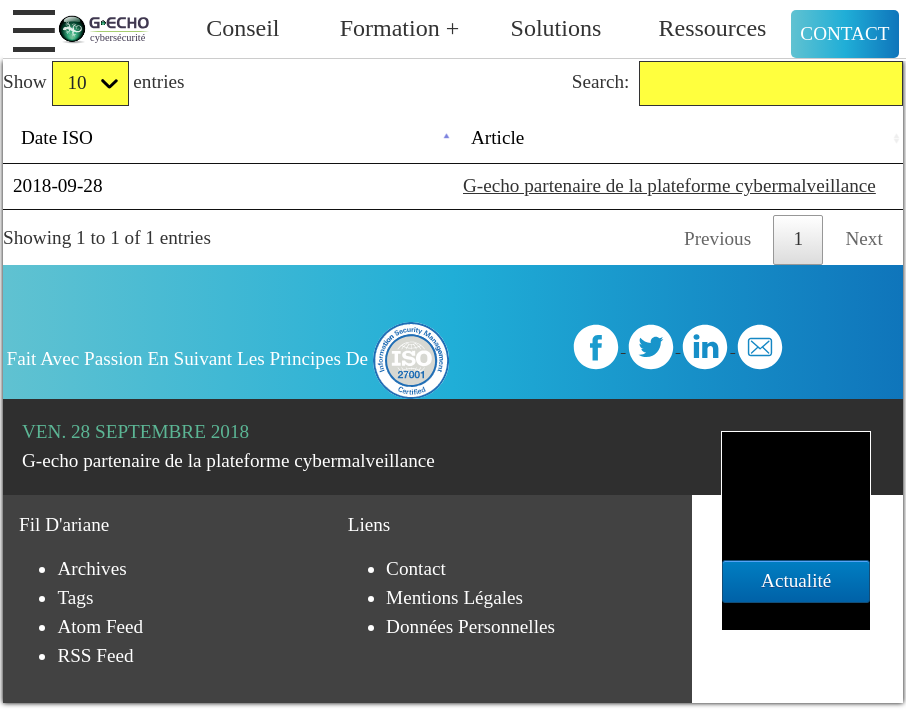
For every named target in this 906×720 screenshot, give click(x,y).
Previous (717, 238)
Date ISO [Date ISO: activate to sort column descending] (57, 137)
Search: (737, 83)
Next (864, 238)
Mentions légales (454, 597)
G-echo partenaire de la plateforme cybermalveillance (669, 185)
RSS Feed (95, 655)
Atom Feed (100, 626)
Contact (844, 33)
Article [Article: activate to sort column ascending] (497, 137)
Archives (91, 568)
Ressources (712, 28)
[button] (34, 31)
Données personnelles (470, 626)
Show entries (93, 83)
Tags (75, 597)
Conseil (242, 28)
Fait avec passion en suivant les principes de (228, 358)
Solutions (556, 28)
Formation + (400, 28)
